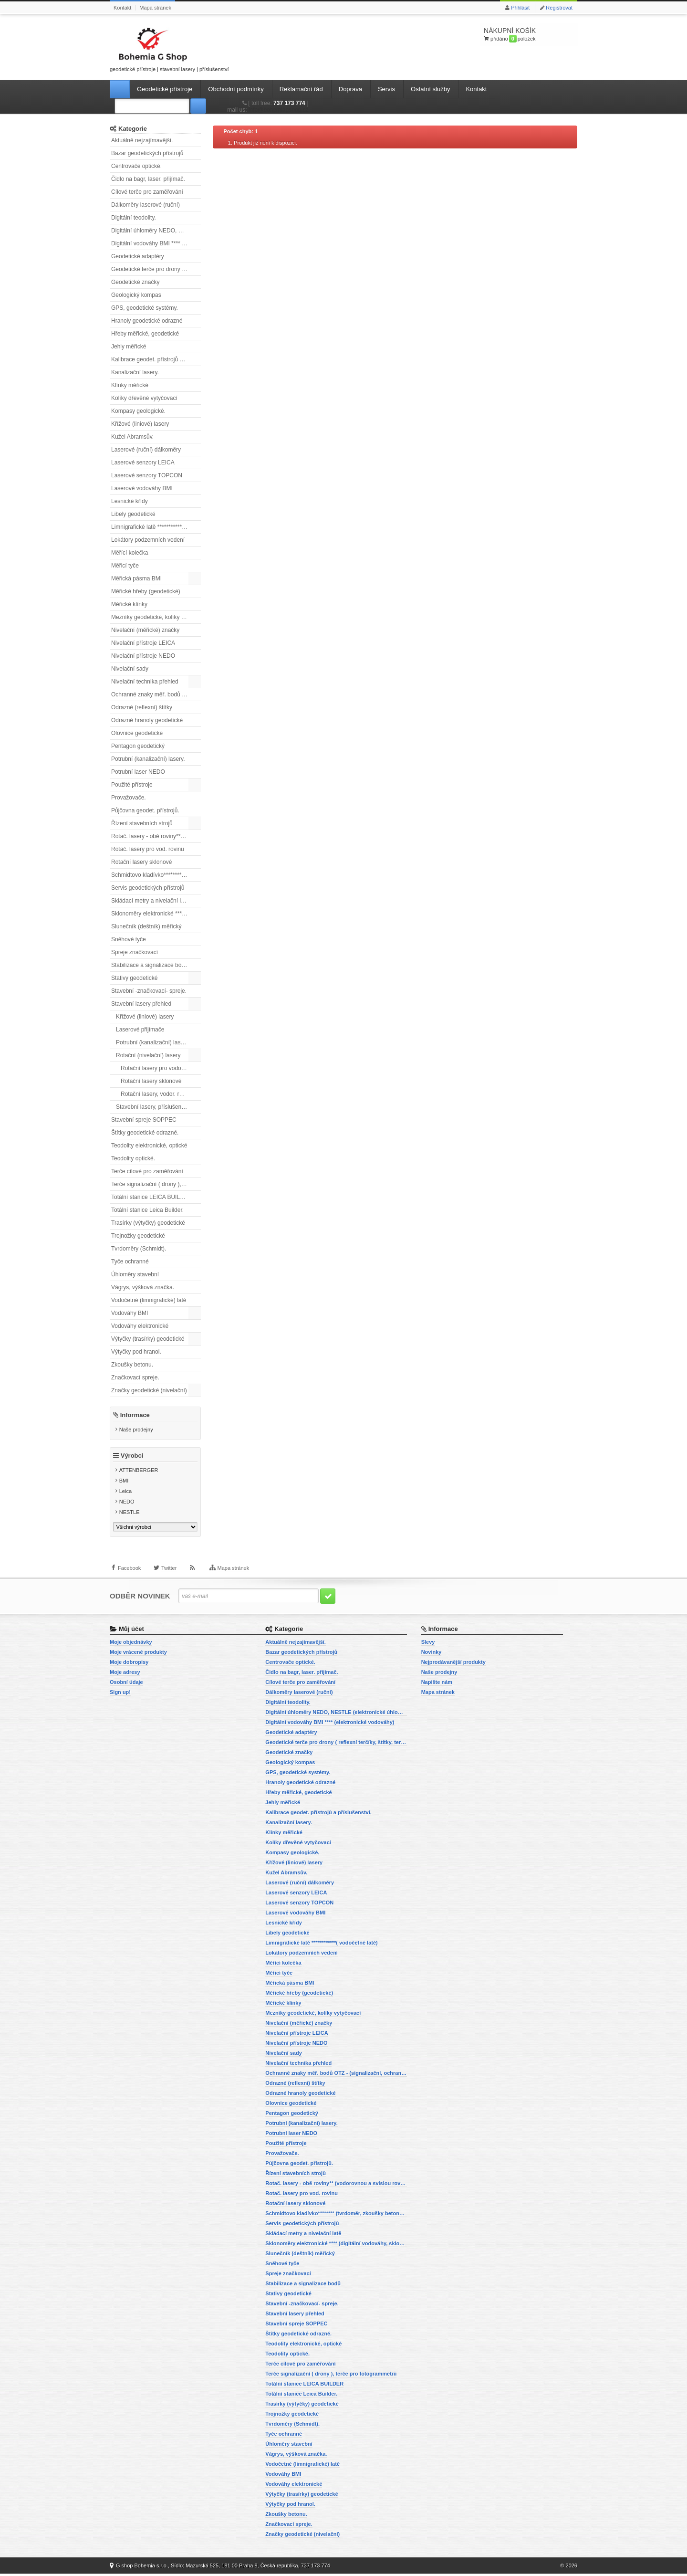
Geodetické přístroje (164, 89)
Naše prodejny (136, 1429)
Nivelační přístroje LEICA (143, 643)
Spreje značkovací (134, 952)
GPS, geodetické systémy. (144, 308)
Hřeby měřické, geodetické (145, 333)
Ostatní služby (430, 89)
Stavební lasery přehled (141, 1003)
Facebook (129, 1573)
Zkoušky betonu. (132, 1364)
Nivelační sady (129, 668)
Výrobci (132, 1457)
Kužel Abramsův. (132, 436)
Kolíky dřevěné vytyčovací (144, 398)
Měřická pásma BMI (136, 578)
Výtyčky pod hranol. (136, 1351)
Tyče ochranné (130, 1261)
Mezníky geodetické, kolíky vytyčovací (156, 617)
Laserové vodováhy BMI (142, 488)
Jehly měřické (128, 346)
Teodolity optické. (133, 1158)
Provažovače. (128, 797)
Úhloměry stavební (135, 1274)
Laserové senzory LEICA (143, 462)
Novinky (431, 1654)
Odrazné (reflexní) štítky (141, 707)
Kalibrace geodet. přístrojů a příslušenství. (156, 359)
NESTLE (129, 1514)
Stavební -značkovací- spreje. (149, 991)
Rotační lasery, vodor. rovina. (158, 1094)
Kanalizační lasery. (135, 372)
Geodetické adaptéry (137, 256)
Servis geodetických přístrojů (147, 887)
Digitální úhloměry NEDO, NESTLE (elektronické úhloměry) (156, 230)
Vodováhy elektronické (139, 1326)
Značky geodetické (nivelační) (149, 1390)
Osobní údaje (126, 1684)
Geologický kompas (136, 295)
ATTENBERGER (138, 1472)
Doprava (350, 89)
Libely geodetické (133, 514)
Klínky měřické (129, 385)
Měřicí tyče (125, 565)
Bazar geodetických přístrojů (147, 153)
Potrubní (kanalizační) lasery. (148, 759)
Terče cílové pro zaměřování (147, 1171)
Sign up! (120, 1694)
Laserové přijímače (140, 1029)
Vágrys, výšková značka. (142, 1287)
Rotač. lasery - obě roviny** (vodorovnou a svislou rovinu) (156, 836)
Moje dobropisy (129, 1664)
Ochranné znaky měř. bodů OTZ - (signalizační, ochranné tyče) (156, 694)
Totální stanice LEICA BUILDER (151, 1197)
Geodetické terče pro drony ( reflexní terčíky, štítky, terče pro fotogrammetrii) (156, 269)
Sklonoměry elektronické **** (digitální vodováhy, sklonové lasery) (156, 913)
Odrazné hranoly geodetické (147, 720)
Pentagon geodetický (138, 746)
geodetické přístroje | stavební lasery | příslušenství (169, 48)
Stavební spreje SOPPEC (144, 1119)
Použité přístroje (132, 784)
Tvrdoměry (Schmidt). (138, 1248)
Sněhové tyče (128, 939)
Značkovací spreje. (135, 1377)
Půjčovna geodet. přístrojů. (145, 810)
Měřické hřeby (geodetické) (145, 591)
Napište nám (436, 1684)
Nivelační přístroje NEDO (143, 655)
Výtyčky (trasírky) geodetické (147, 1338)
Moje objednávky (131, 1644)
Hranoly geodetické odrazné (146, 320)
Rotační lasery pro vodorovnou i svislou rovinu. (161, 1068)
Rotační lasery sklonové (141, 862)
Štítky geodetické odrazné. (144, 1132)
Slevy (428, 1644)
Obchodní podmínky (235, 89)
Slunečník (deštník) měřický (146, 926)
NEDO (127, 1504)
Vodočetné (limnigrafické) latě (148, 1300)
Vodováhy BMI (129, 1313)
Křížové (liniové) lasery (140, 424)
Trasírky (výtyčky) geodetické (148, 1223)
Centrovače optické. (136, 166)
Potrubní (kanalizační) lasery (152, 1042)
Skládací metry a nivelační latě (150, 900)
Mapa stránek (155, 8)
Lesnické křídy (129, 501)
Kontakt (122, 8)
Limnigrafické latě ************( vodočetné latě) (156, 527)
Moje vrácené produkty (138, 1654)
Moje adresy (125, 1674)
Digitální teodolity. (133, 217)
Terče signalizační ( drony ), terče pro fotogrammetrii (156, 1184)
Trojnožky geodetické (138, 1235)
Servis (386, 89)
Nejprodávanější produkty (453, 1664)
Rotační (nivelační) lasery (148, 1055)
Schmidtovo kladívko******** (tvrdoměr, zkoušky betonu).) (156, 875)
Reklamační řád (301, 89)
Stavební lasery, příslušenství (153, 1107)
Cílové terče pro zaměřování (147, 192)
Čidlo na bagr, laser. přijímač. (148, 179)
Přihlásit (520, 8)
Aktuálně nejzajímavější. (142, 140)
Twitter (169, 1573)
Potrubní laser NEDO (138, 771)
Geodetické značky (135, 282)
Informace (135, 1415)
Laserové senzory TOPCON (146, 475)
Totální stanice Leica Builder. (147, 1210)
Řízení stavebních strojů (142, 823)
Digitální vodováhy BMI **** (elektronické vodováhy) (156, 243)
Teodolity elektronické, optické (149, 1145)
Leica (125, 1493)
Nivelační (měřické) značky (145, 630)
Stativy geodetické (134, 978)
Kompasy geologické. (138, 411)
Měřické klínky (129, 604)
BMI (124, 1483)
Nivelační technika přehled (144, 681)
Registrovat (559, 8)
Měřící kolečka (129, 552)
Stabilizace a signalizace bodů (149, 965)
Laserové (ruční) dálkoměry (146, 449)
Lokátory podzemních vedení (148, 539)
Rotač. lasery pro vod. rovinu (147, 849)
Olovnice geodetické (137, 733)
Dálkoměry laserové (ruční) (145, 204)
